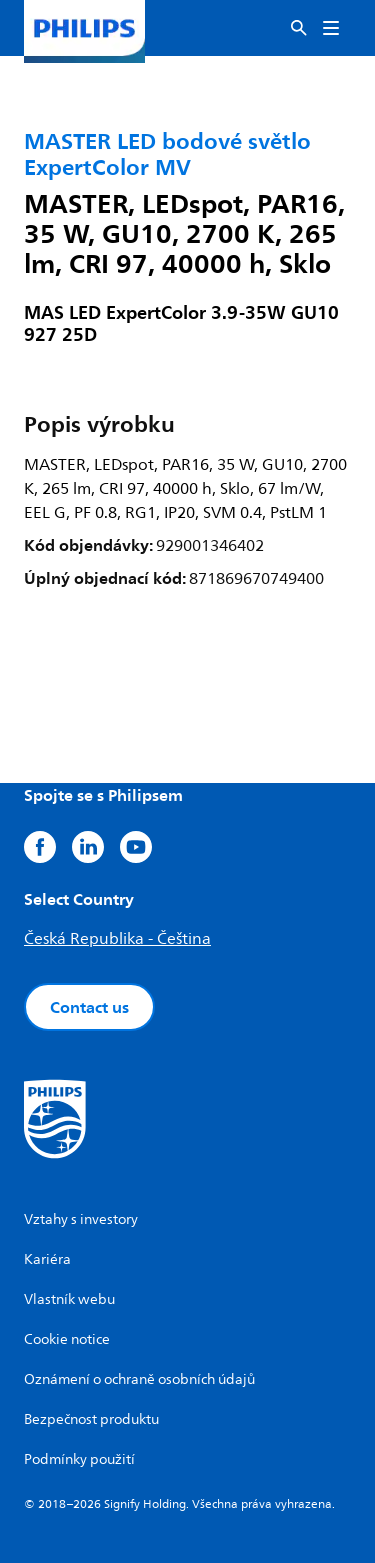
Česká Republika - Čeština (117, 939)
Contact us (89, 1007)
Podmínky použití (79, 1459)
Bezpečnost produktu (91, 1419)
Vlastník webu (69, 1299)
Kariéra (47, 1259)
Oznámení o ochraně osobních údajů (139, 1379)
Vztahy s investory (81, 1219)
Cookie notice (67, 1339)
